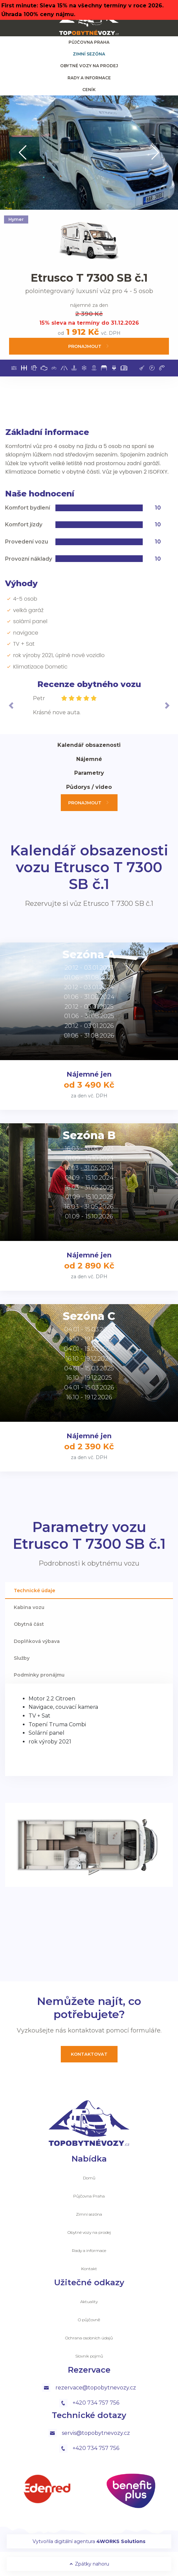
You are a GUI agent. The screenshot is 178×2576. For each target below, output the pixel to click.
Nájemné (89, 759)
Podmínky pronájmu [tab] (39, 1675)
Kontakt (89, 2268)
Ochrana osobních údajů (89, 2337)
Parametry (89, 773)
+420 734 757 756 (89, 2403)
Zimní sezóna (89, 53)
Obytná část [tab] (29, 1624)
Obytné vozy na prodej (89, 65)
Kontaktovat (89, 2054)
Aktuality (89, 2301)
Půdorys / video (89, 787)
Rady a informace (89, 77)
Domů (89, 2177)
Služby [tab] (22, 1658)
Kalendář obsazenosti (89, 745)
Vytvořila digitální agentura (89, 2541)
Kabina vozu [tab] (29, 1607)
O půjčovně (89, 2319)
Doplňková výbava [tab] (37, 1641)
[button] (22, 152)
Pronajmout (89, 346)
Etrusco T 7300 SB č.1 (89, 277)
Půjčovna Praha (89, 42)
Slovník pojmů (89, 2356)
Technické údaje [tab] (34, 1590)
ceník (89, 89)
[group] (89, 152)
